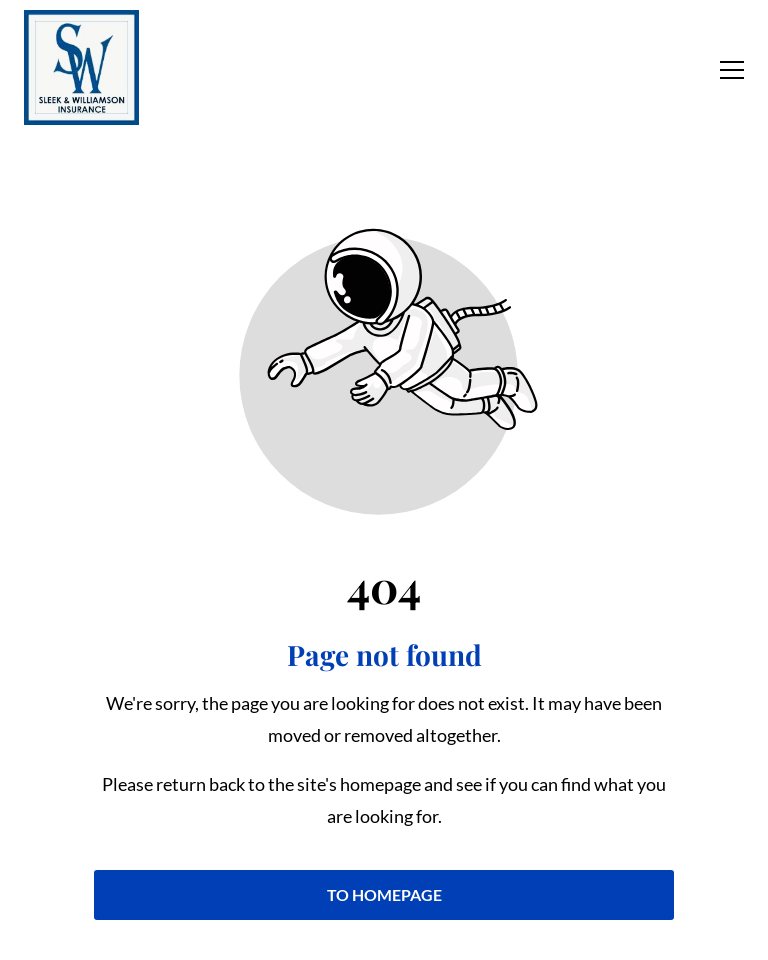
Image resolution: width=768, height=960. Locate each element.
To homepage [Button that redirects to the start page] (384, 894)
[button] (732, 70)
